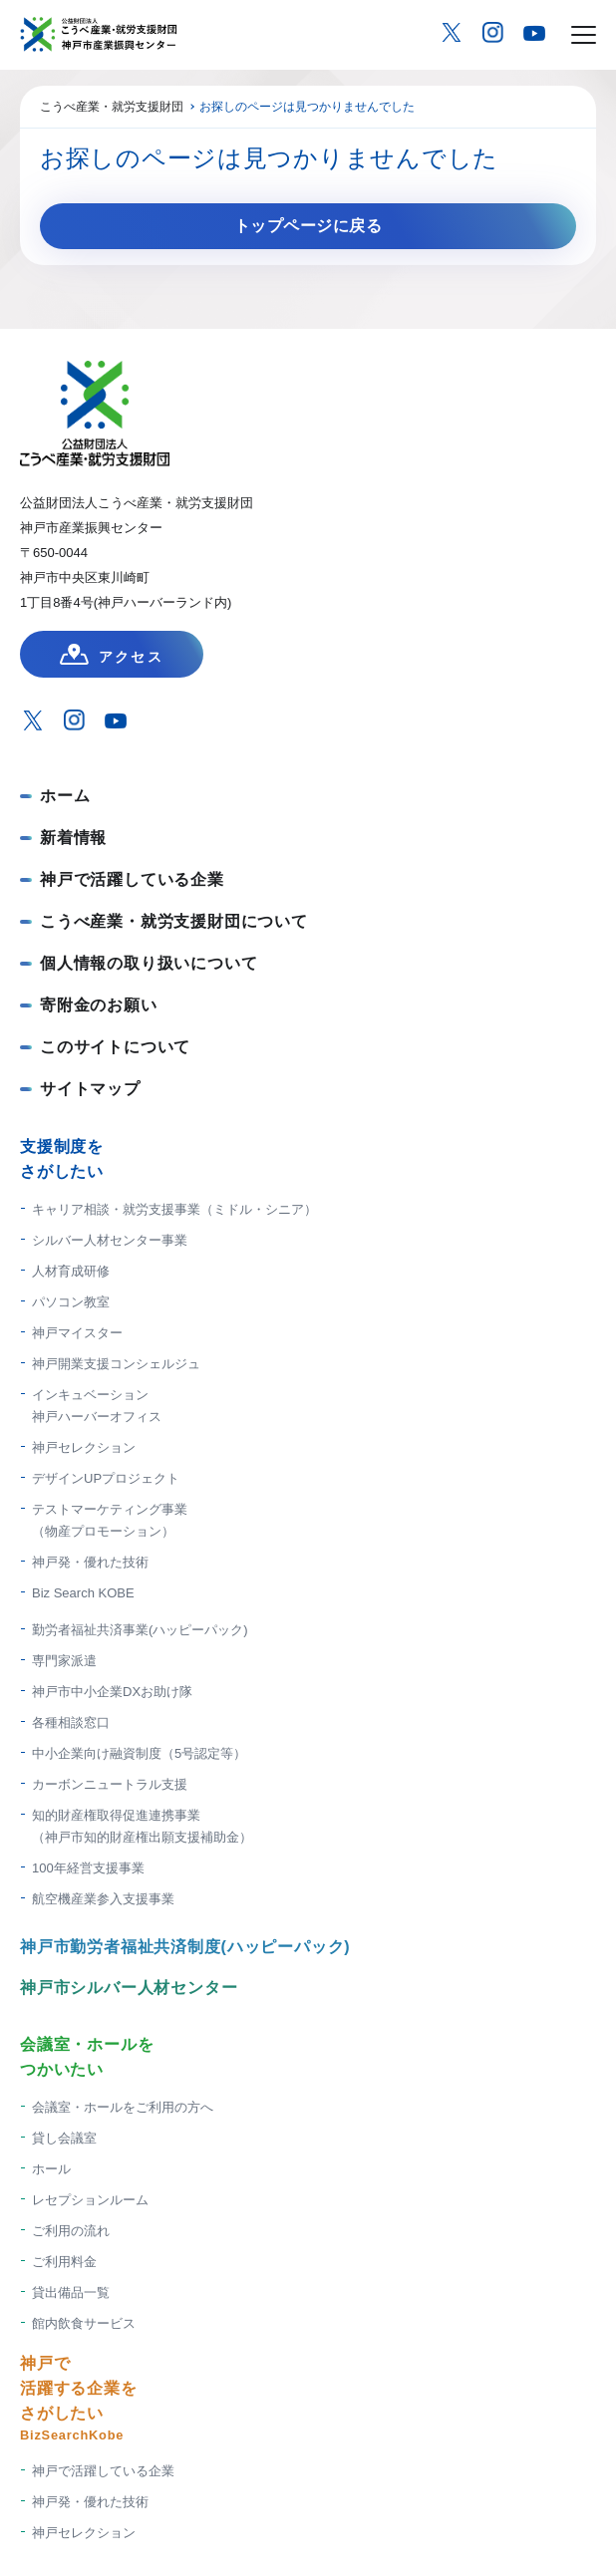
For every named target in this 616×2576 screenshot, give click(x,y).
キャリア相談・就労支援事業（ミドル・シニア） (174, 1209)
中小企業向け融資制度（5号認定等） (139, 1753)
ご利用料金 (64, 2261)
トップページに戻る (308, 225)
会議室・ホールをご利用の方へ (122, 2107)
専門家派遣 (64, 1660)
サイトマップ (90, 1088)
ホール (51, 2168)
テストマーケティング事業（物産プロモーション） (109, 1520)
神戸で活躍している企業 (132, 879)
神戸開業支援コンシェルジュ (116, 1363)
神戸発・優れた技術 (90, 1562)
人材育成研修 (71, 1271)
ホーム (65, 795)
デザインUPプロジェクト (105, 1478)
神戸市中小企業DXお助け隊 (112, 1691)
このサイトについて (115, 1046)
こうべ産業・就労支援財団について (174, 921)
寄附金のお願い (98, 1005)
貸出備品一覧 (71, 2292)
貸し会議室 (64, 2138)
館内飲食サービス (84, 2323)
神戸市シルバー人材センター (128, 1987)
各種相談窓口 (71, 1722)
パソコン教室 (71, 1301)
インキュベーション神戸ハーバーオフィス (96, 1405)
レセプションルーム (90, 2199)
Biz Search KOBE (83, 1592)
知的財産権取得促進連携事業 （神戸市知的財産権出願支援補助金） (142, 1826)
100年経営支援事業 (88, 1867)
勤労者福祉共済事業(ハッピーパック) (140, 1629)
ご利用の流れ (71, 2230)
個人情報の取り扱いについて (148, 963)
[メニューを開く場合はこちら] (583, 35)
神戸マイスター (77, 1332)
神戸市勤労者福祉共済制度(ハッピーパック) (185, 1946)
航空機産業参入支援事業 (103, 1898)
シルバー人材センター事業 (109, 1240)
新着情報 (73, 837)
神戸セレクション (84, 1447)
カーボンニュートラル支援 (109, 1784)
